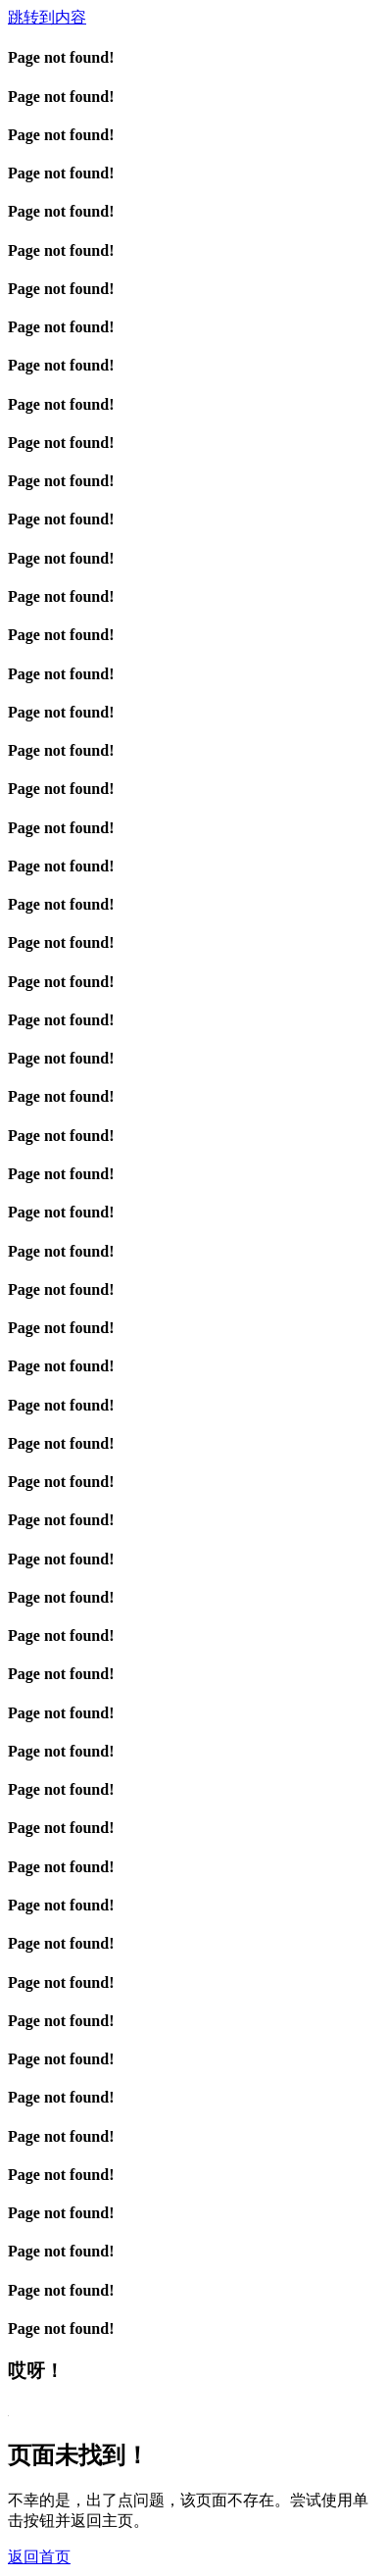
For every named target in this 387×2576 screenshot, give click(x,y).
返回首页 (39, 2557)
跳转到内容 (47, 17)
